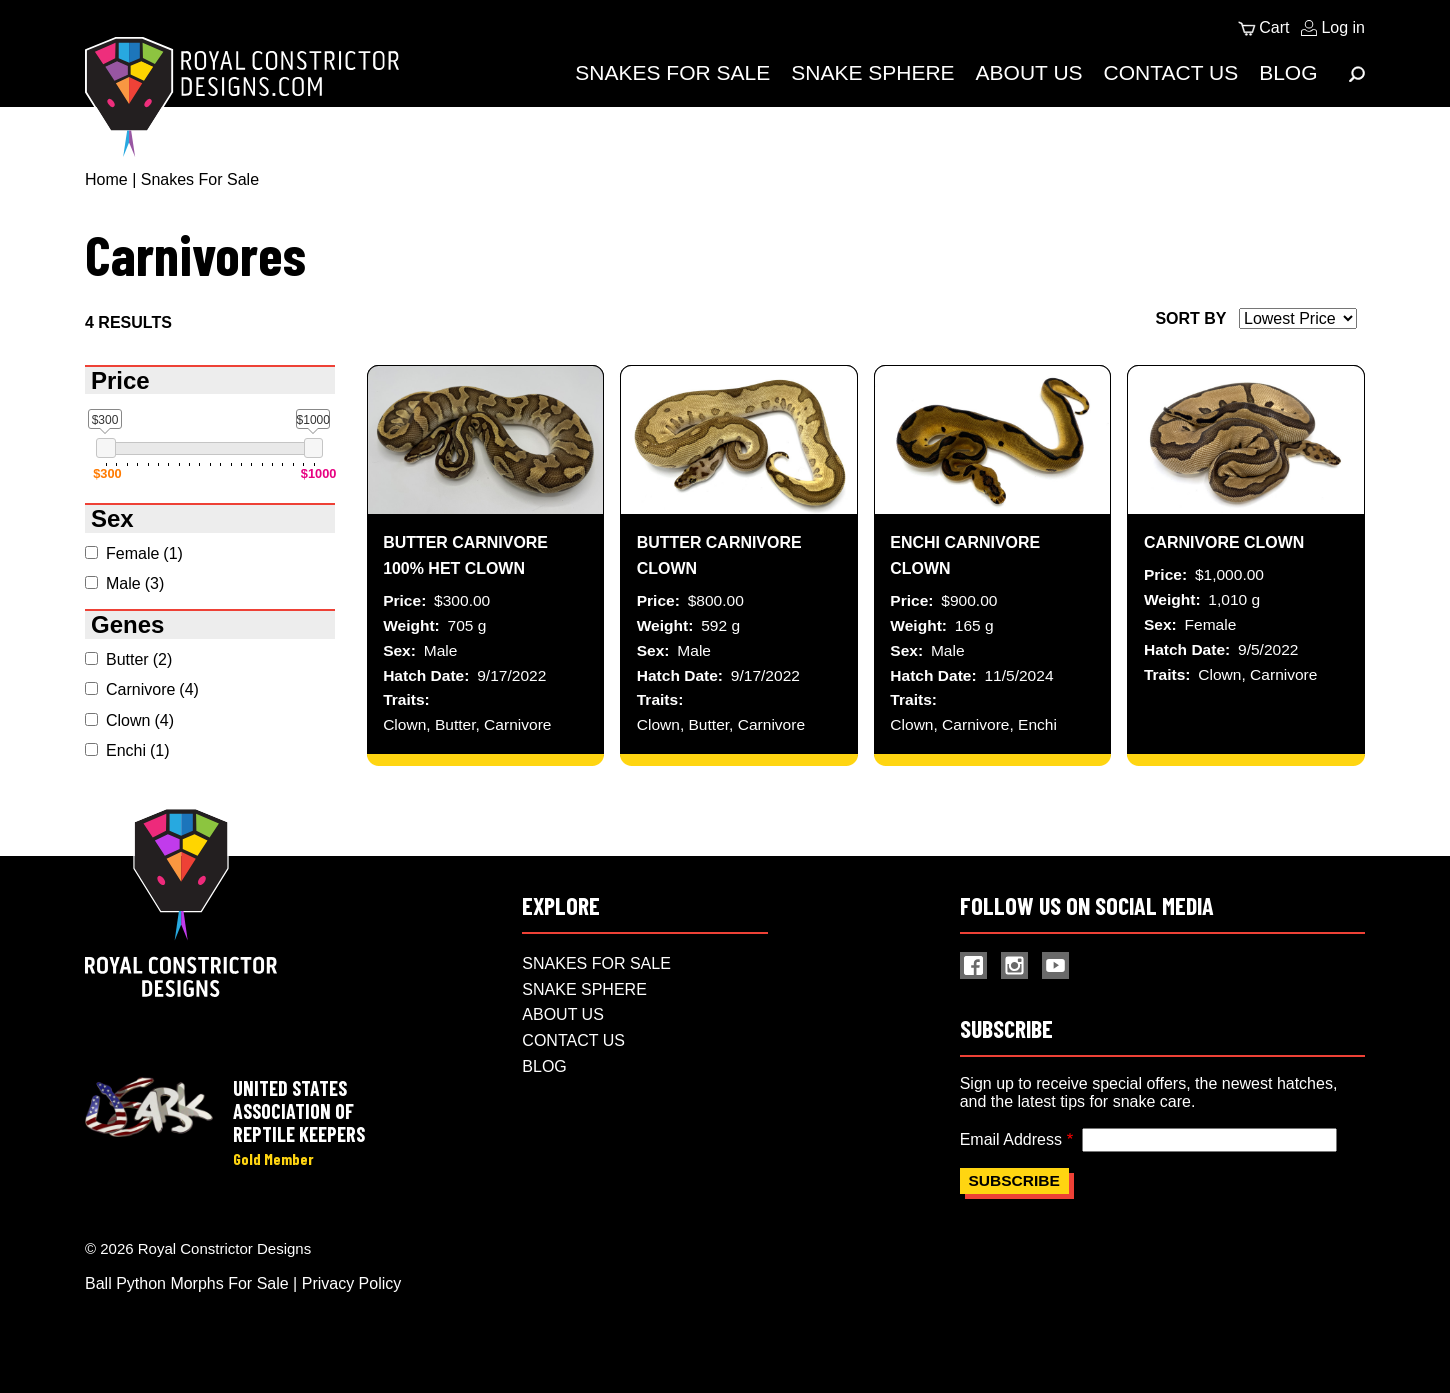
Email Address (1011, 1139)
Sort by (1190, 318)
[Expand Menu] (1357, 74)
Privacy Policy (352, 1283)
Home (106, 179)
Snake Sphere (872, 72)
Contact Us (1171, 72)
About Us (1029, 72)
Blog (1288, 72)
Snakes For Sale (672, 72)
